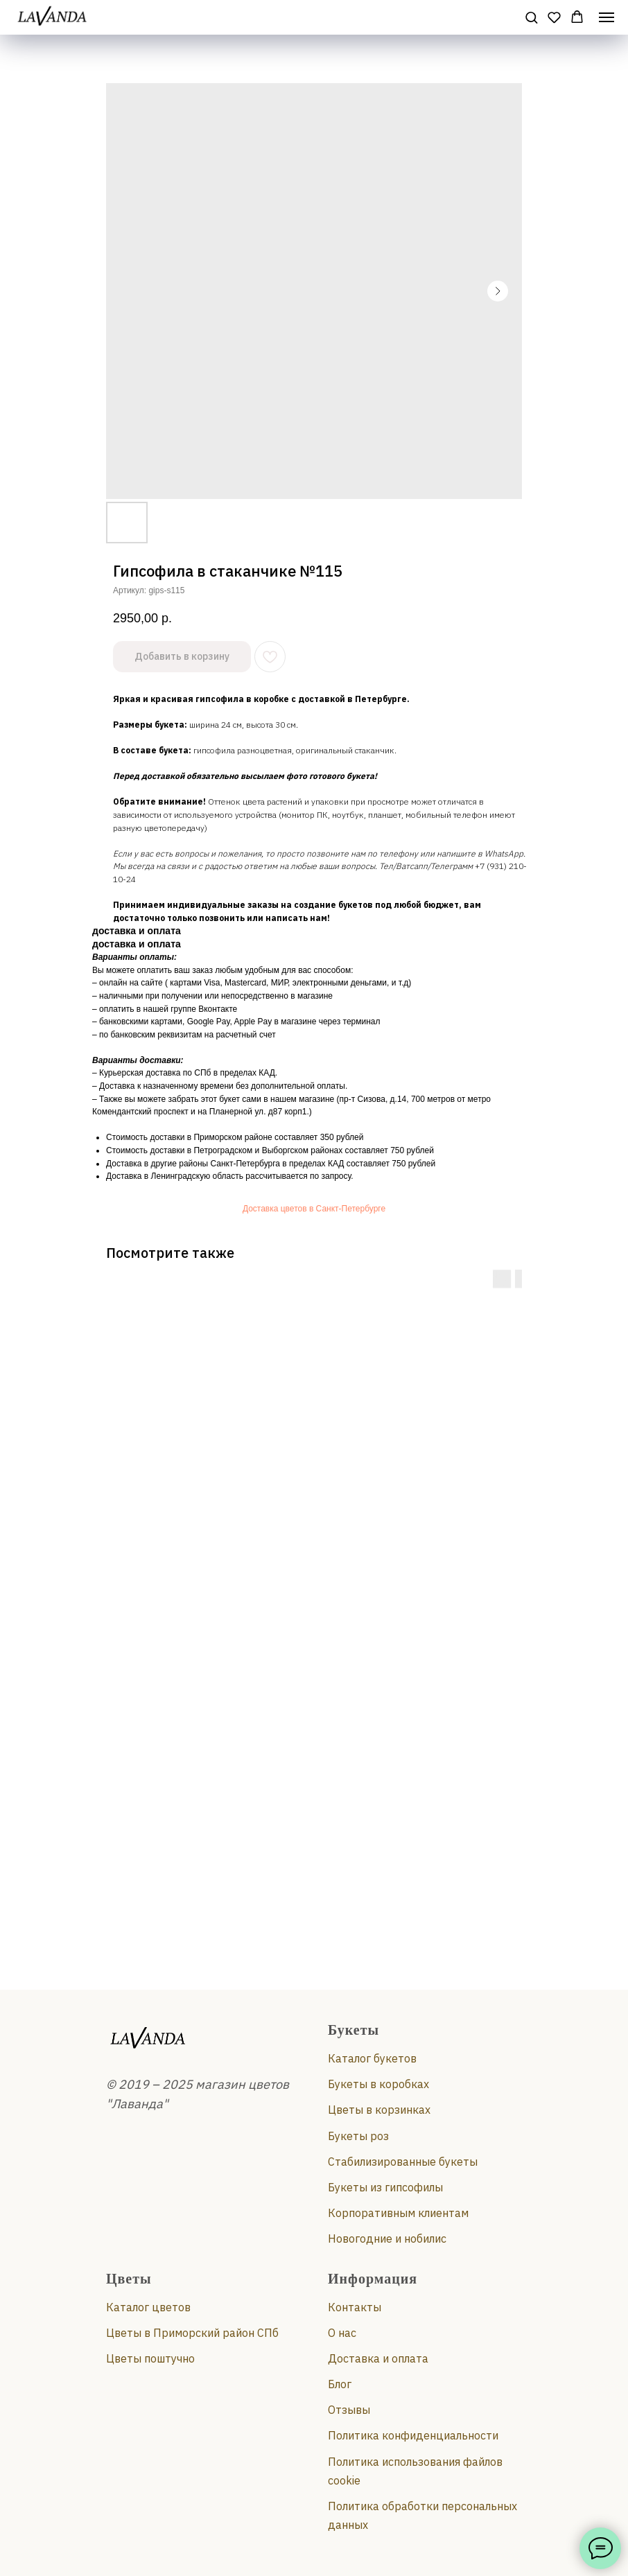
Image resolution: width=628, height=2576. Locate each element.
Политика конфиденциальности (413, 2435)
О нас (342, 2333)
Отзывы (349, 2410)
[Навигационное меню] (606, 17)
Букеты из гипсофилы (385, 2187)
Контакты (354, 2307)
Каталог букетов (372, 2058)
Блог (339, 2384)
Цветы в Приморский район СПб (192, 2333)
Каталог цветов (148, 2307)
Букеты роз (358, 2136)
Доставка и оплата (378, 2358)
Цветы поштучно (150, 2358)
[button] (531, 17)
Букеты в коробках (378, 2084)
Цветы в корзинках (379, 2110)
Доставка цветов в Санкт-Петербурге (314, 1208)
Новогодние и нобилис (387, 2238)
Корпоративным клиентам (398, 2213)
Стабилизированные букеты (403, 2161)
